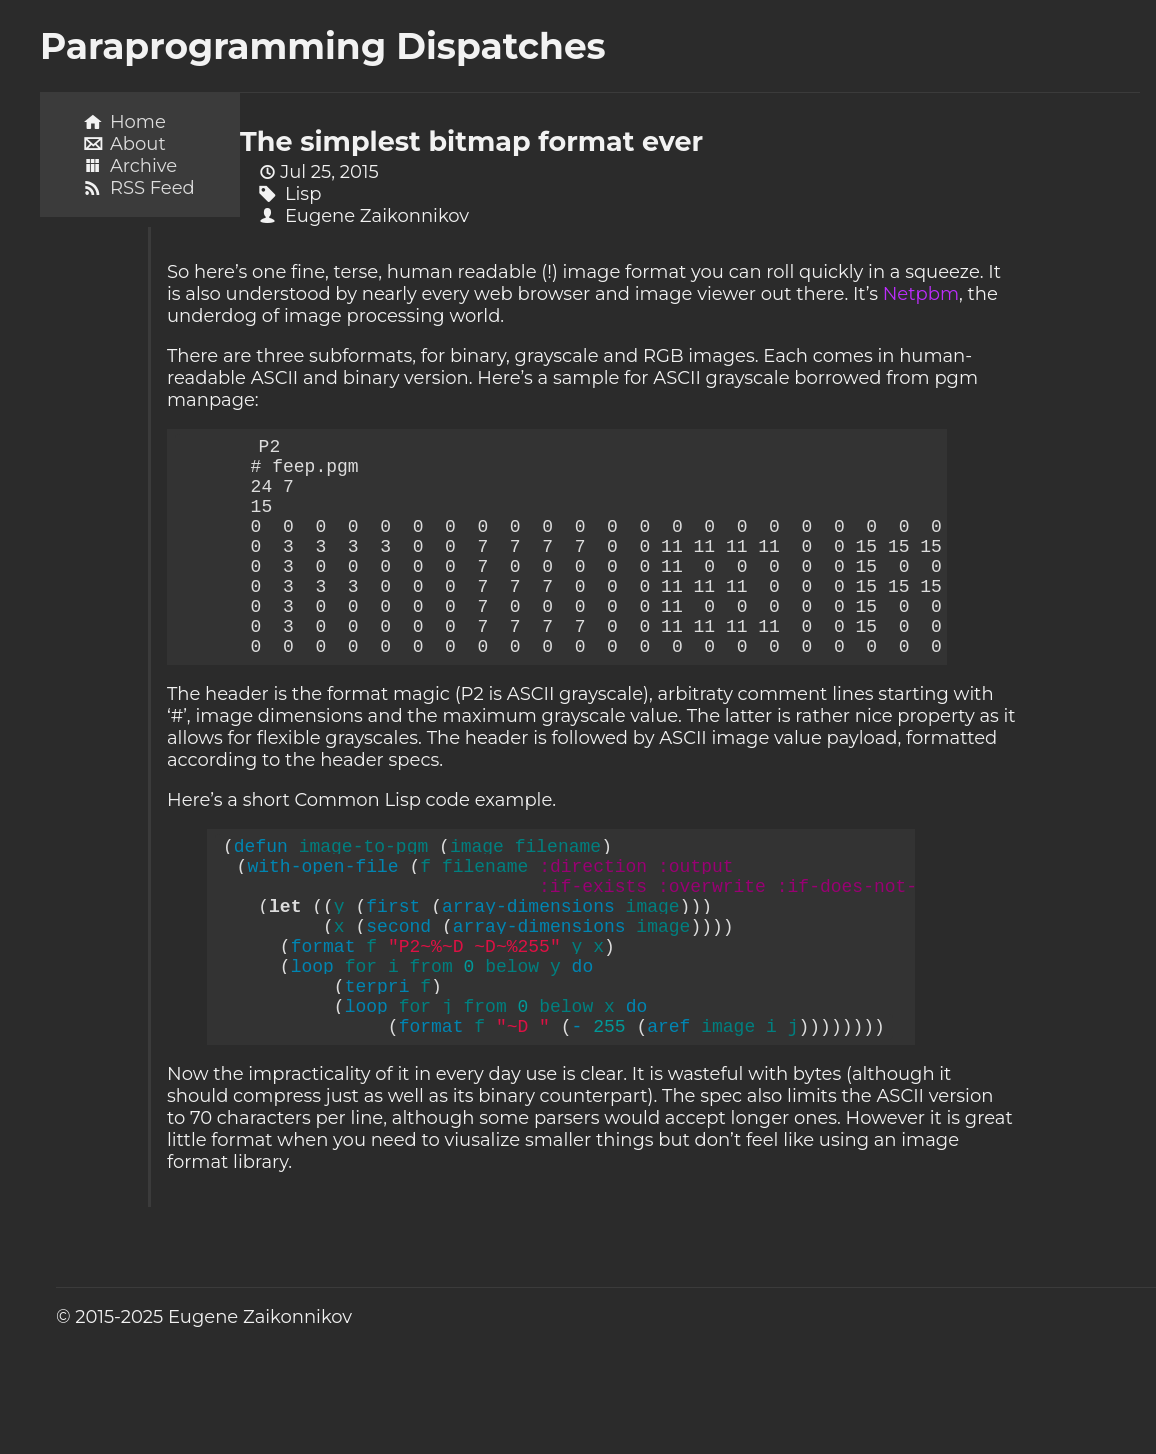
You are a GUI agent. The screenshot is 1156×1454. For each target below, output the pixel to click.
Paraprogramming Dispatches (323, 46)
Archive (143, 166)
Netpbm (921, 294)
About (138, 144)
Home (138, 122)
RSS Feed (152, 188)
